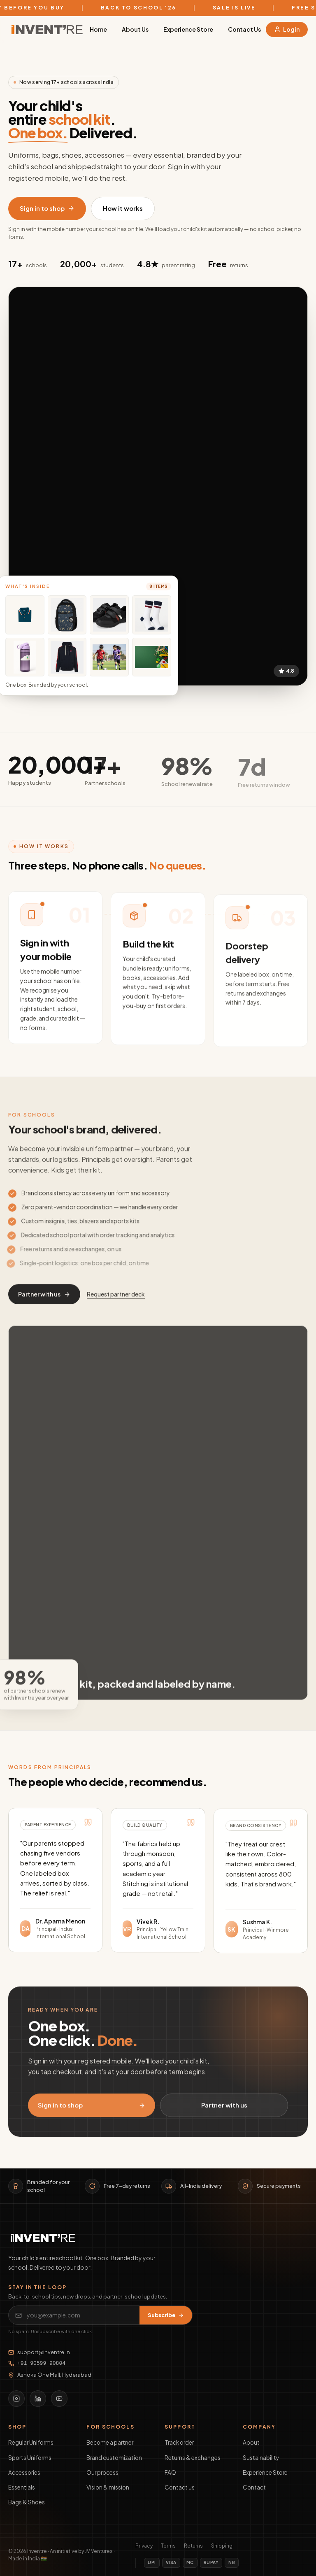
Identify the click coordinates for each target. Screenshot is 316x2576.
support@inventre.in (39, 2352)
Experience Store (188, 29)
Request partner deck (116, 1300)
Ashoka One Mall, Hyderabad (49, 2374)
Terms (168, 2546)
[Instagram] (16, 2398)
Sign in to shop (47, 208)
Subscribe (166, 2315)
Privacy (144, 2546)
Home (98, 29)
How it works (123, 208)
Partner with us (44, 1300)
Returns (193, 2546)
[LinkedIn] (38, 2398)
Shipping (221, 2546)
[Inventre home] (46, 29)
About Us (135, 29)
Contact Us (244, 29)
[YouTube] (59, 2398)
